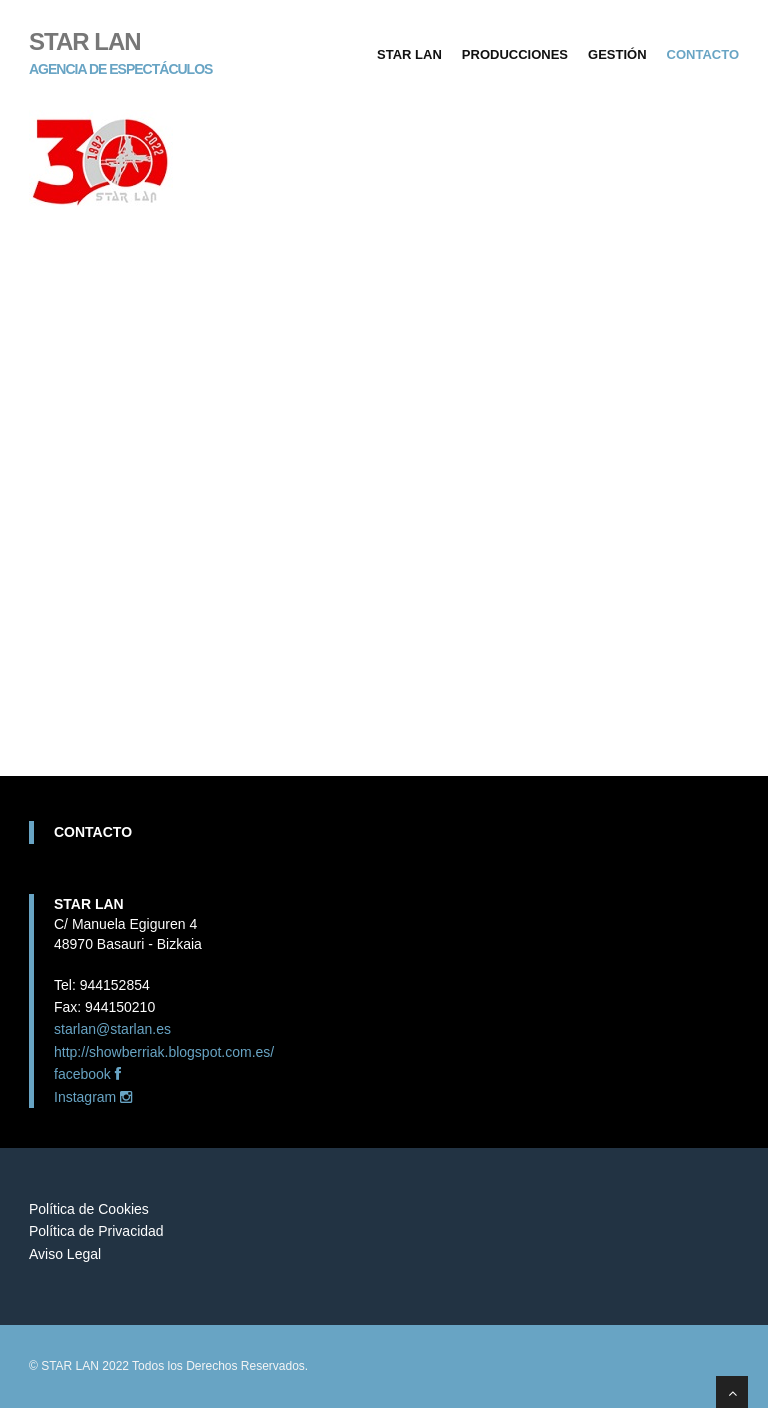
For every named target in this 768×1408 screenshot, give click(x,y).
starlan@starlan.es (112, 1029)
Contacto (703, 54)
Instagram (93, 1097)
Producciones (515, 54)
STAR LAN (120, 40)
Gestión (617, 54)
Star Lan (409, 54)
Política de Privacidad (96, 1231)
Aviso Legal (65, 1254)
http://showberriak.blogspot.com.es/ (164, 1052)
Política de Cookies (89, 1209)
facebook (87, 1074)
